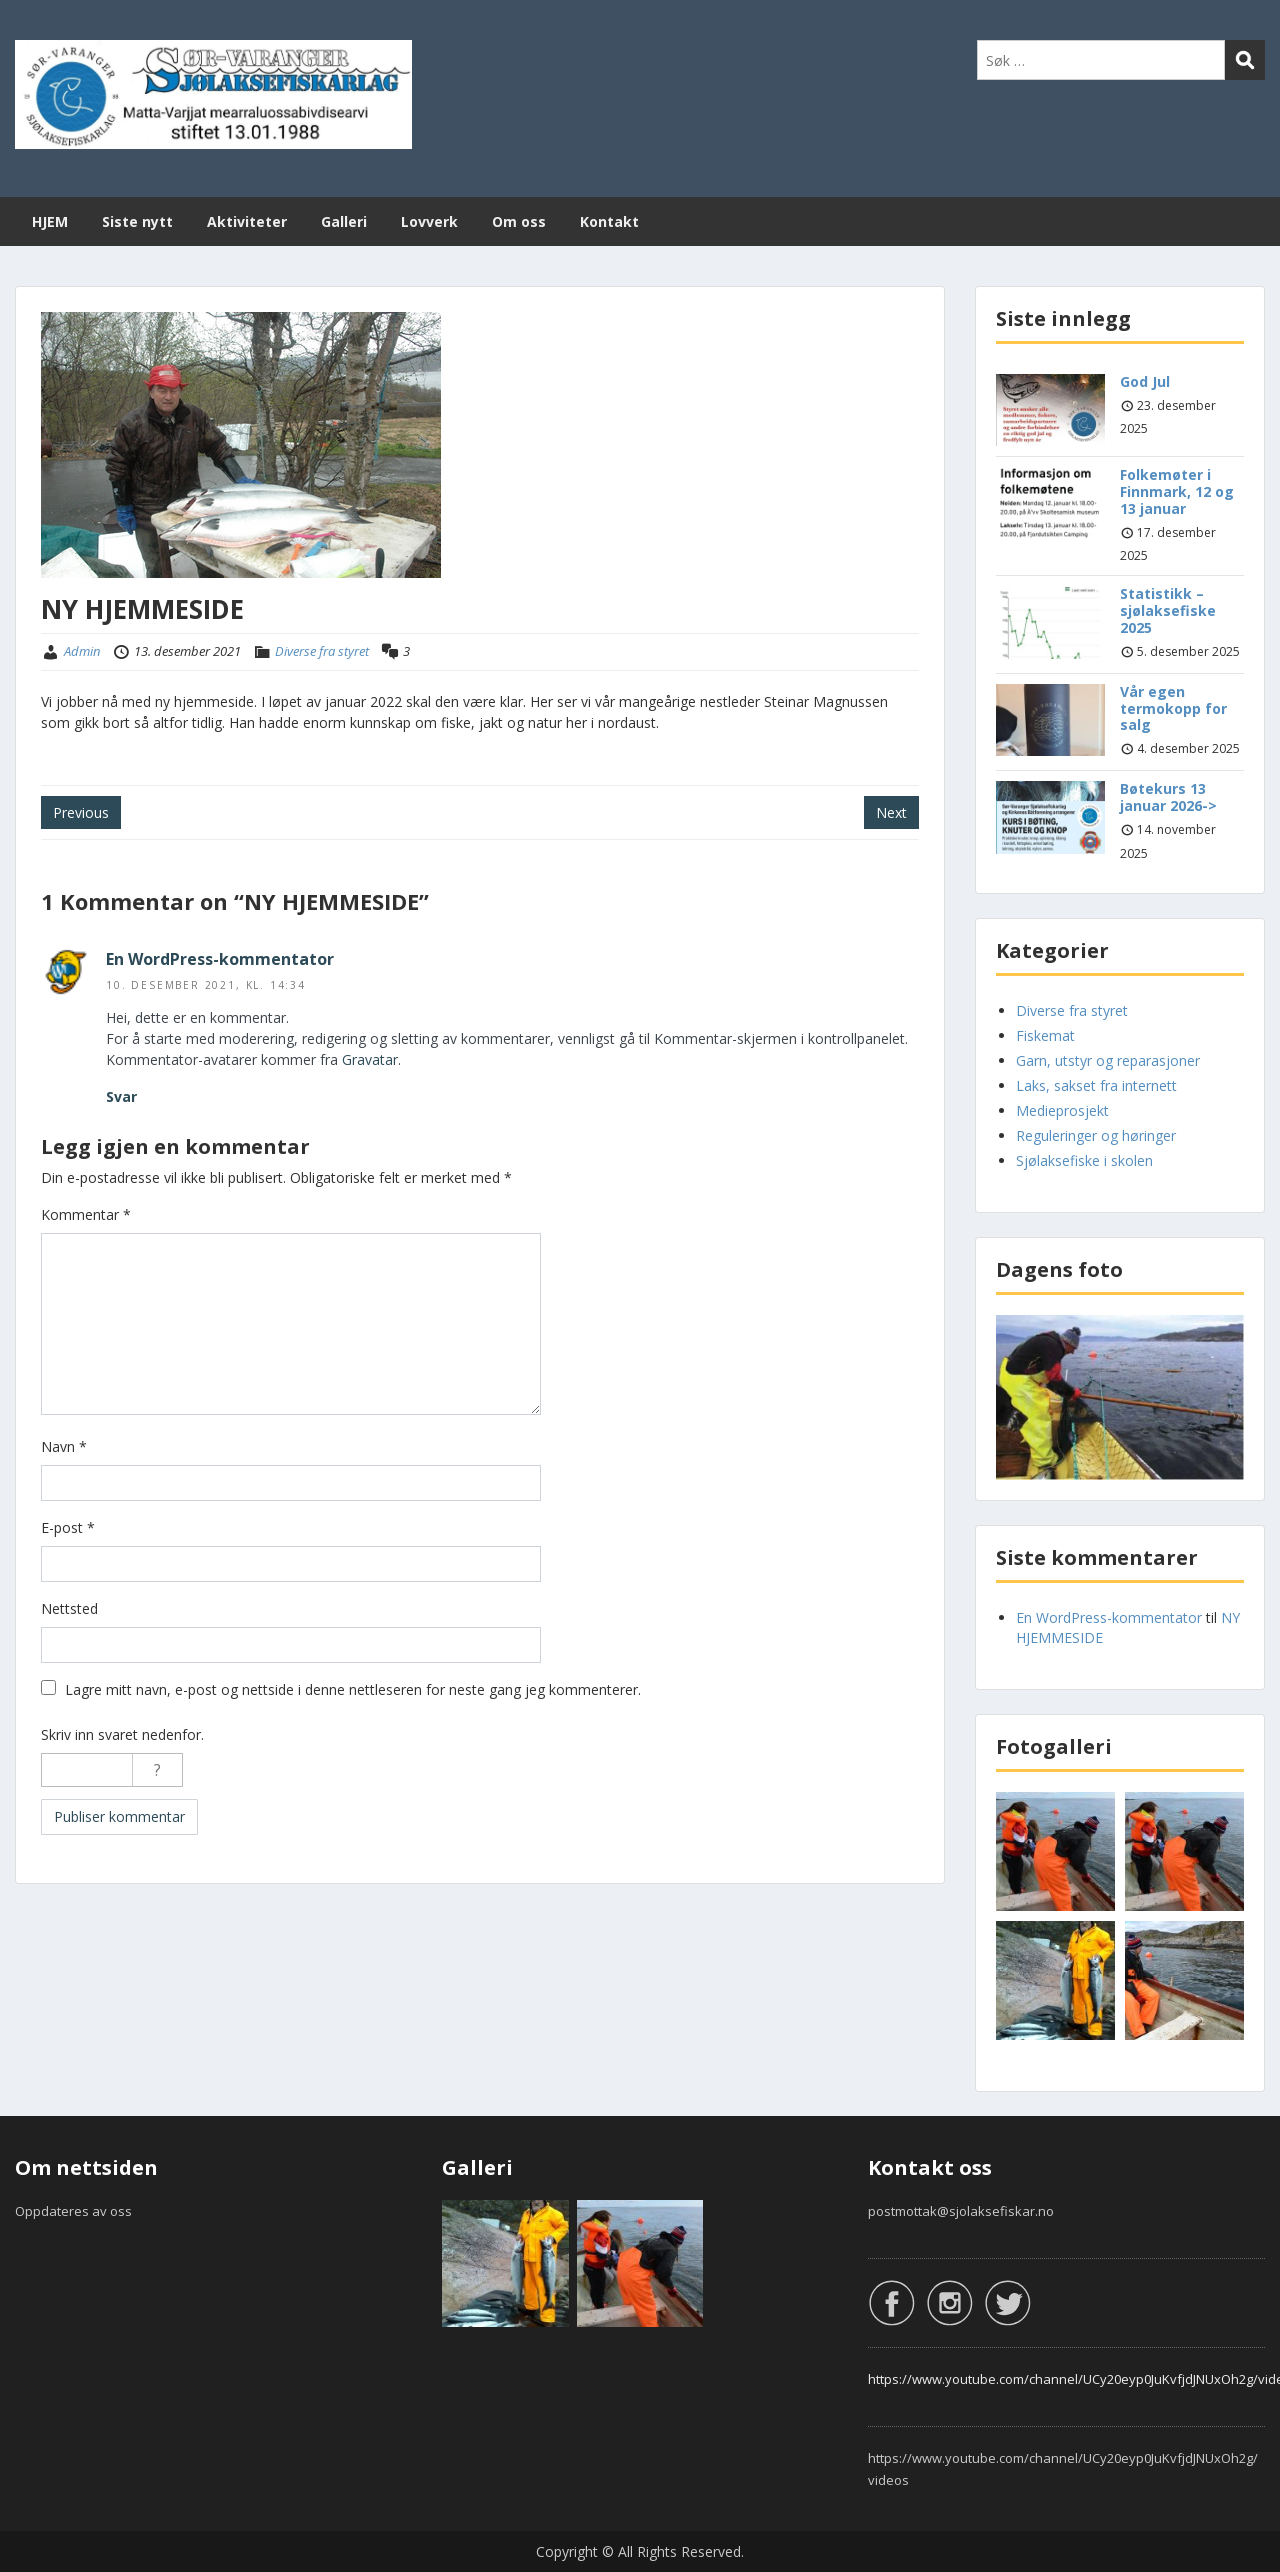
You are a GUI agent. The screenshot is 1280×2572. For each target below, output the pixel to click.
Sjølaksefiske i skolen (1084, 1160)
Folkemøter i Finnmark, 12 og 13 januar (1177, 491)
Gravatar (370, 1059)
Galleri (344, 221)
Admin (82, 651)
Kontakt (609, 221)
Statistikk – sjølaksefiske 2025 (1168, 610)
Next (891, 812)
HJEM (50, 221)
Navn (64, 1446)
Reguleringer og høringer (1096, 1135)
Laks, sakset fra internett (1096, 1085)
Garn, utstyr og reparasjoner (1108, 1060)
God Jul (1145, 381)
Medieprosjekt (1062, 1110)
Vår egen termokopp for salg (1173, 708)
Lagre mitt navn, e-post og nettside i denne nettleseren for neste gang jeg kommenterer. (353, 1689)
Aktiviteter (247, 221)
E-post (68, 1527)
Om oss (519, 221)
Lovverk (429, 221)
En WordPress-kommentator (220, 959)
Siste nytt (137, 221)
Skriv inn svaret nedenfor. (122, 1734)
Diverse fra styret (322, 651)
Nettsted (69, 1608)
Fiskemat (1045, 1035)
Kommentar (86, 1214)
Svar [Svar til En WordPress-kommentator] (121, 1096)
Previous (81, 812)
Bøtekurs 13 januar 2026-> (1168, 797)
